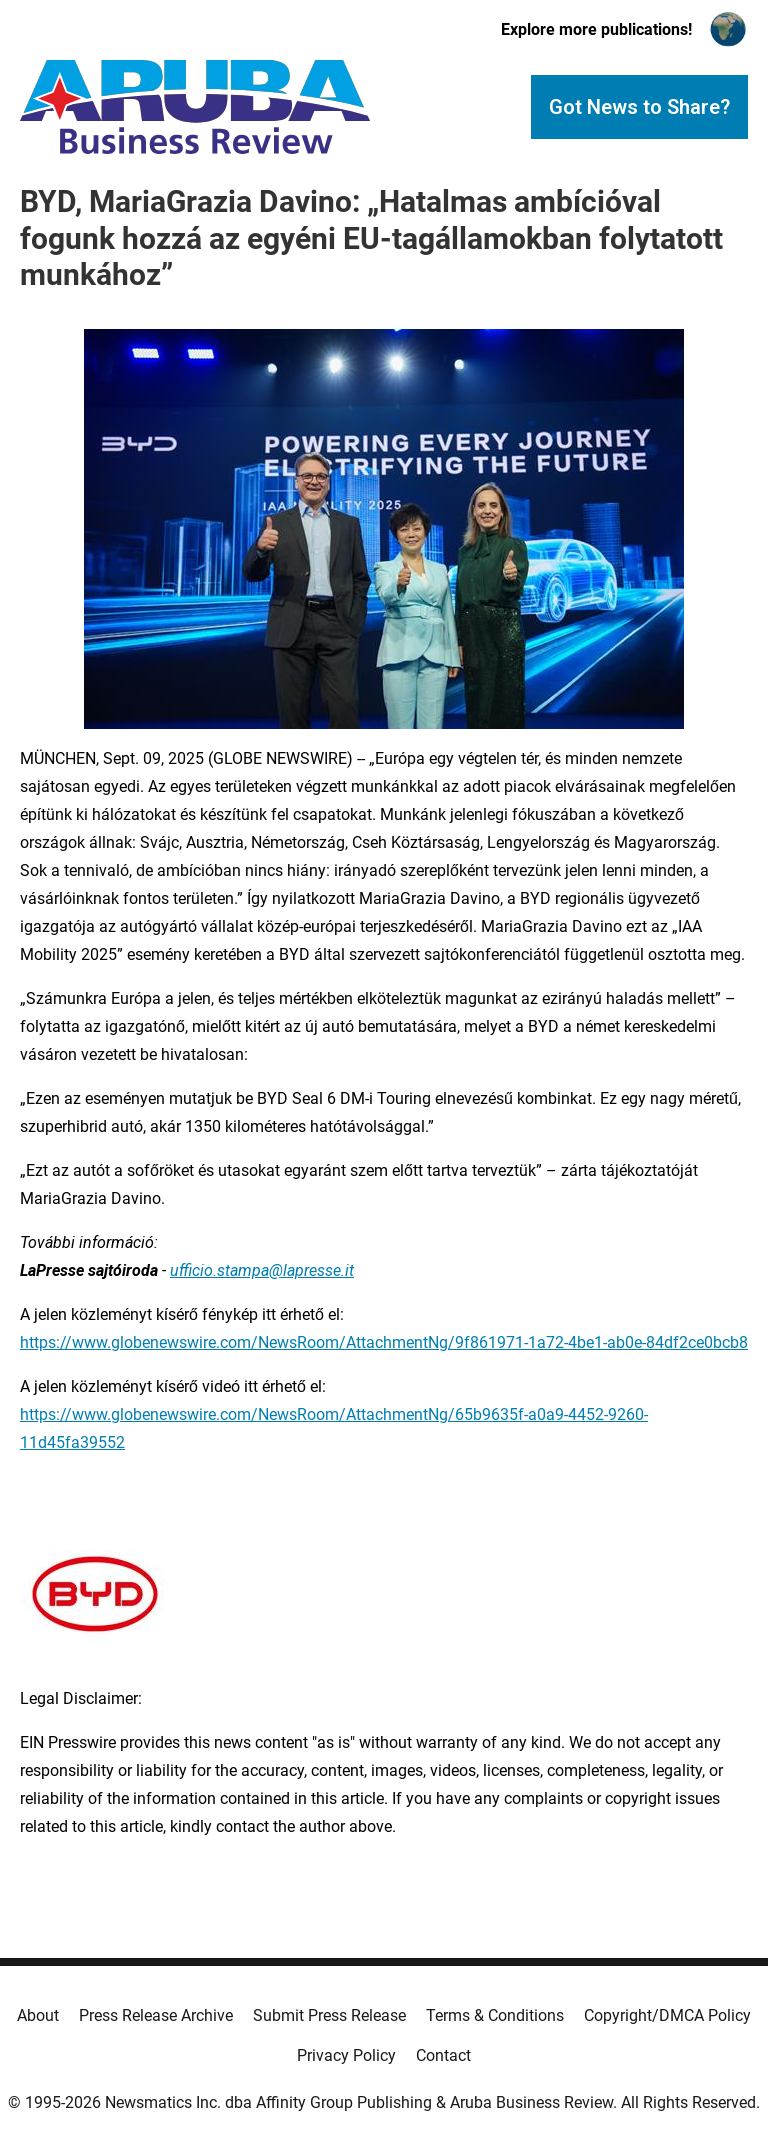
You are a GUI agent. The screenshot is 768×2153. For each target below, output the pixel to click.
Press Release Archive (156, 2015)
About (38, 2015)
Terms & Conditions (495, 2015)
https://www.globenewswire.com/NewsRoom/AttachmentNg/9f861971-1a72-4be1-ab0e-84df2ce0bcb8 (384, 1342)
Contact (443, 2055)
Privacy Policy (346, 2055)
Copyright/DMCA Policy (667, 2015)
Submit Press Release (329, 2015)
